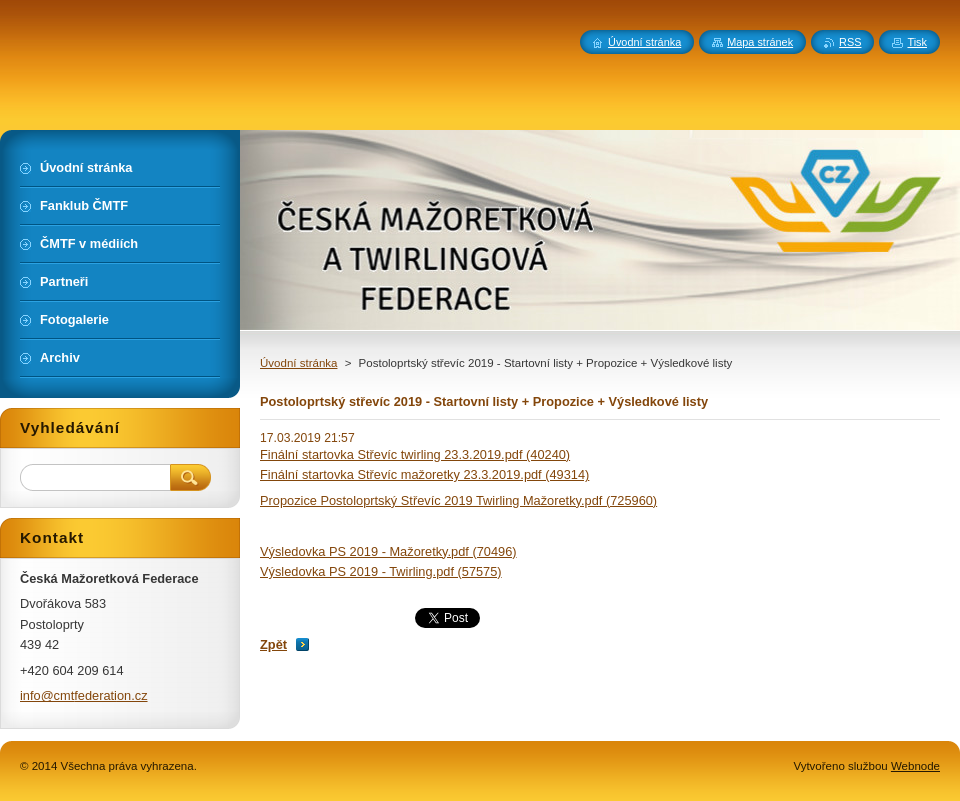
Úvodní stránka (298, 363)
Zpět (273, 644)
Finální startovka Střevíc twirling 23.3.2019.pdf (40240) (415, 454)
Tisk (917, 42)
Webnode (915, 766)
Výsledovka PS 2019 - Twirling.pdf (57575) (381, 571)
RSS (850, 42)
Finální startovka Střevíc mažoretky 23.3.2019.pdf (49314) (424, 474)
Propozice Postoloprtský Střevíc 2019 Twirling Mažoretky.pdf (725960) (458, 500)
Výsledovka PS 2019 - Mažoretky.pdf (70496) (388, 551)
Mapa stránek (760, 42)
